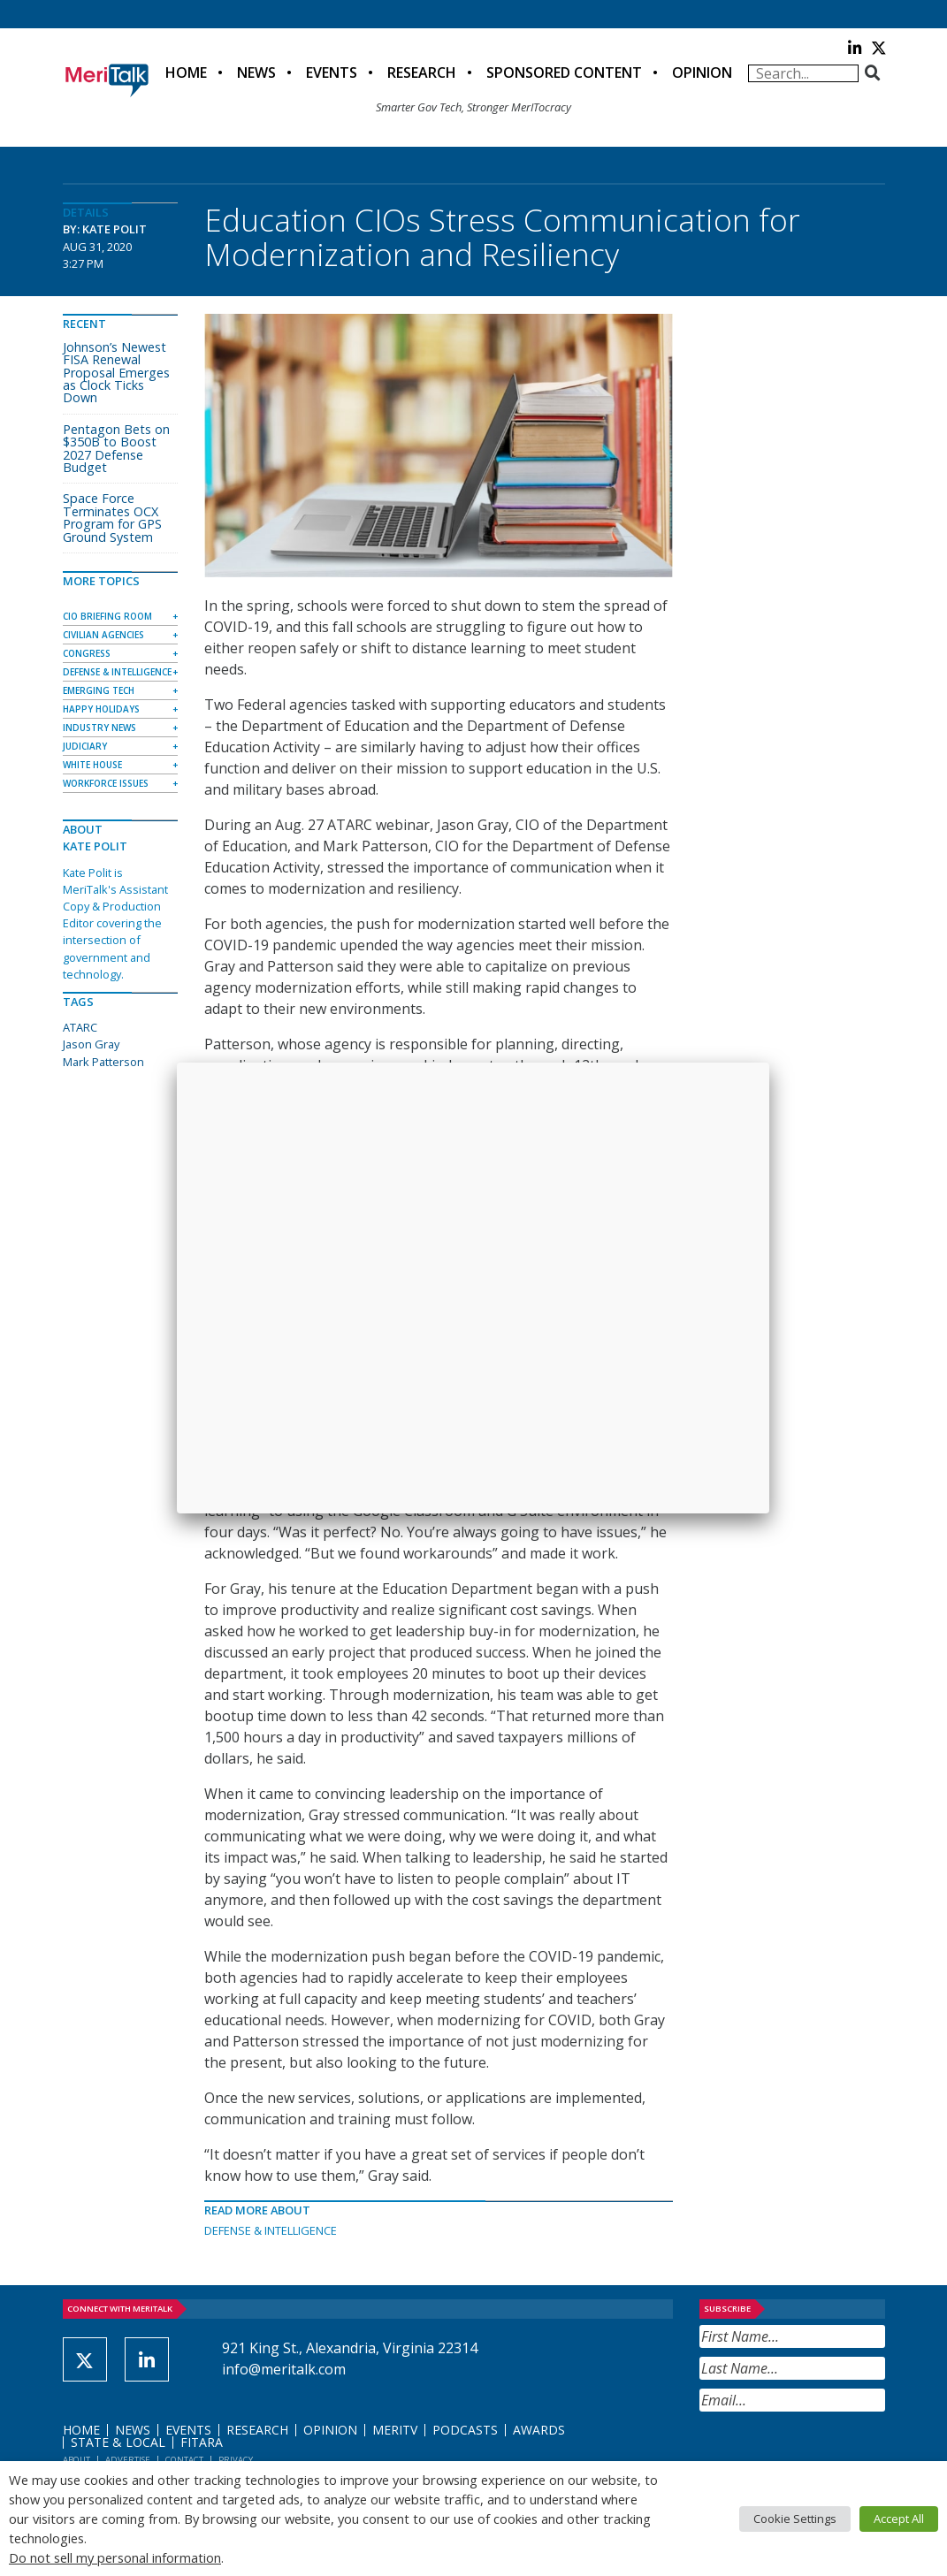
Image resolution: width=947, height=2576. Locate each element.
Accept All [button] (899, 2518)
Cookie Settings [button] (794, 2518)
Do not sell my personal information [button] (115, 2557)
